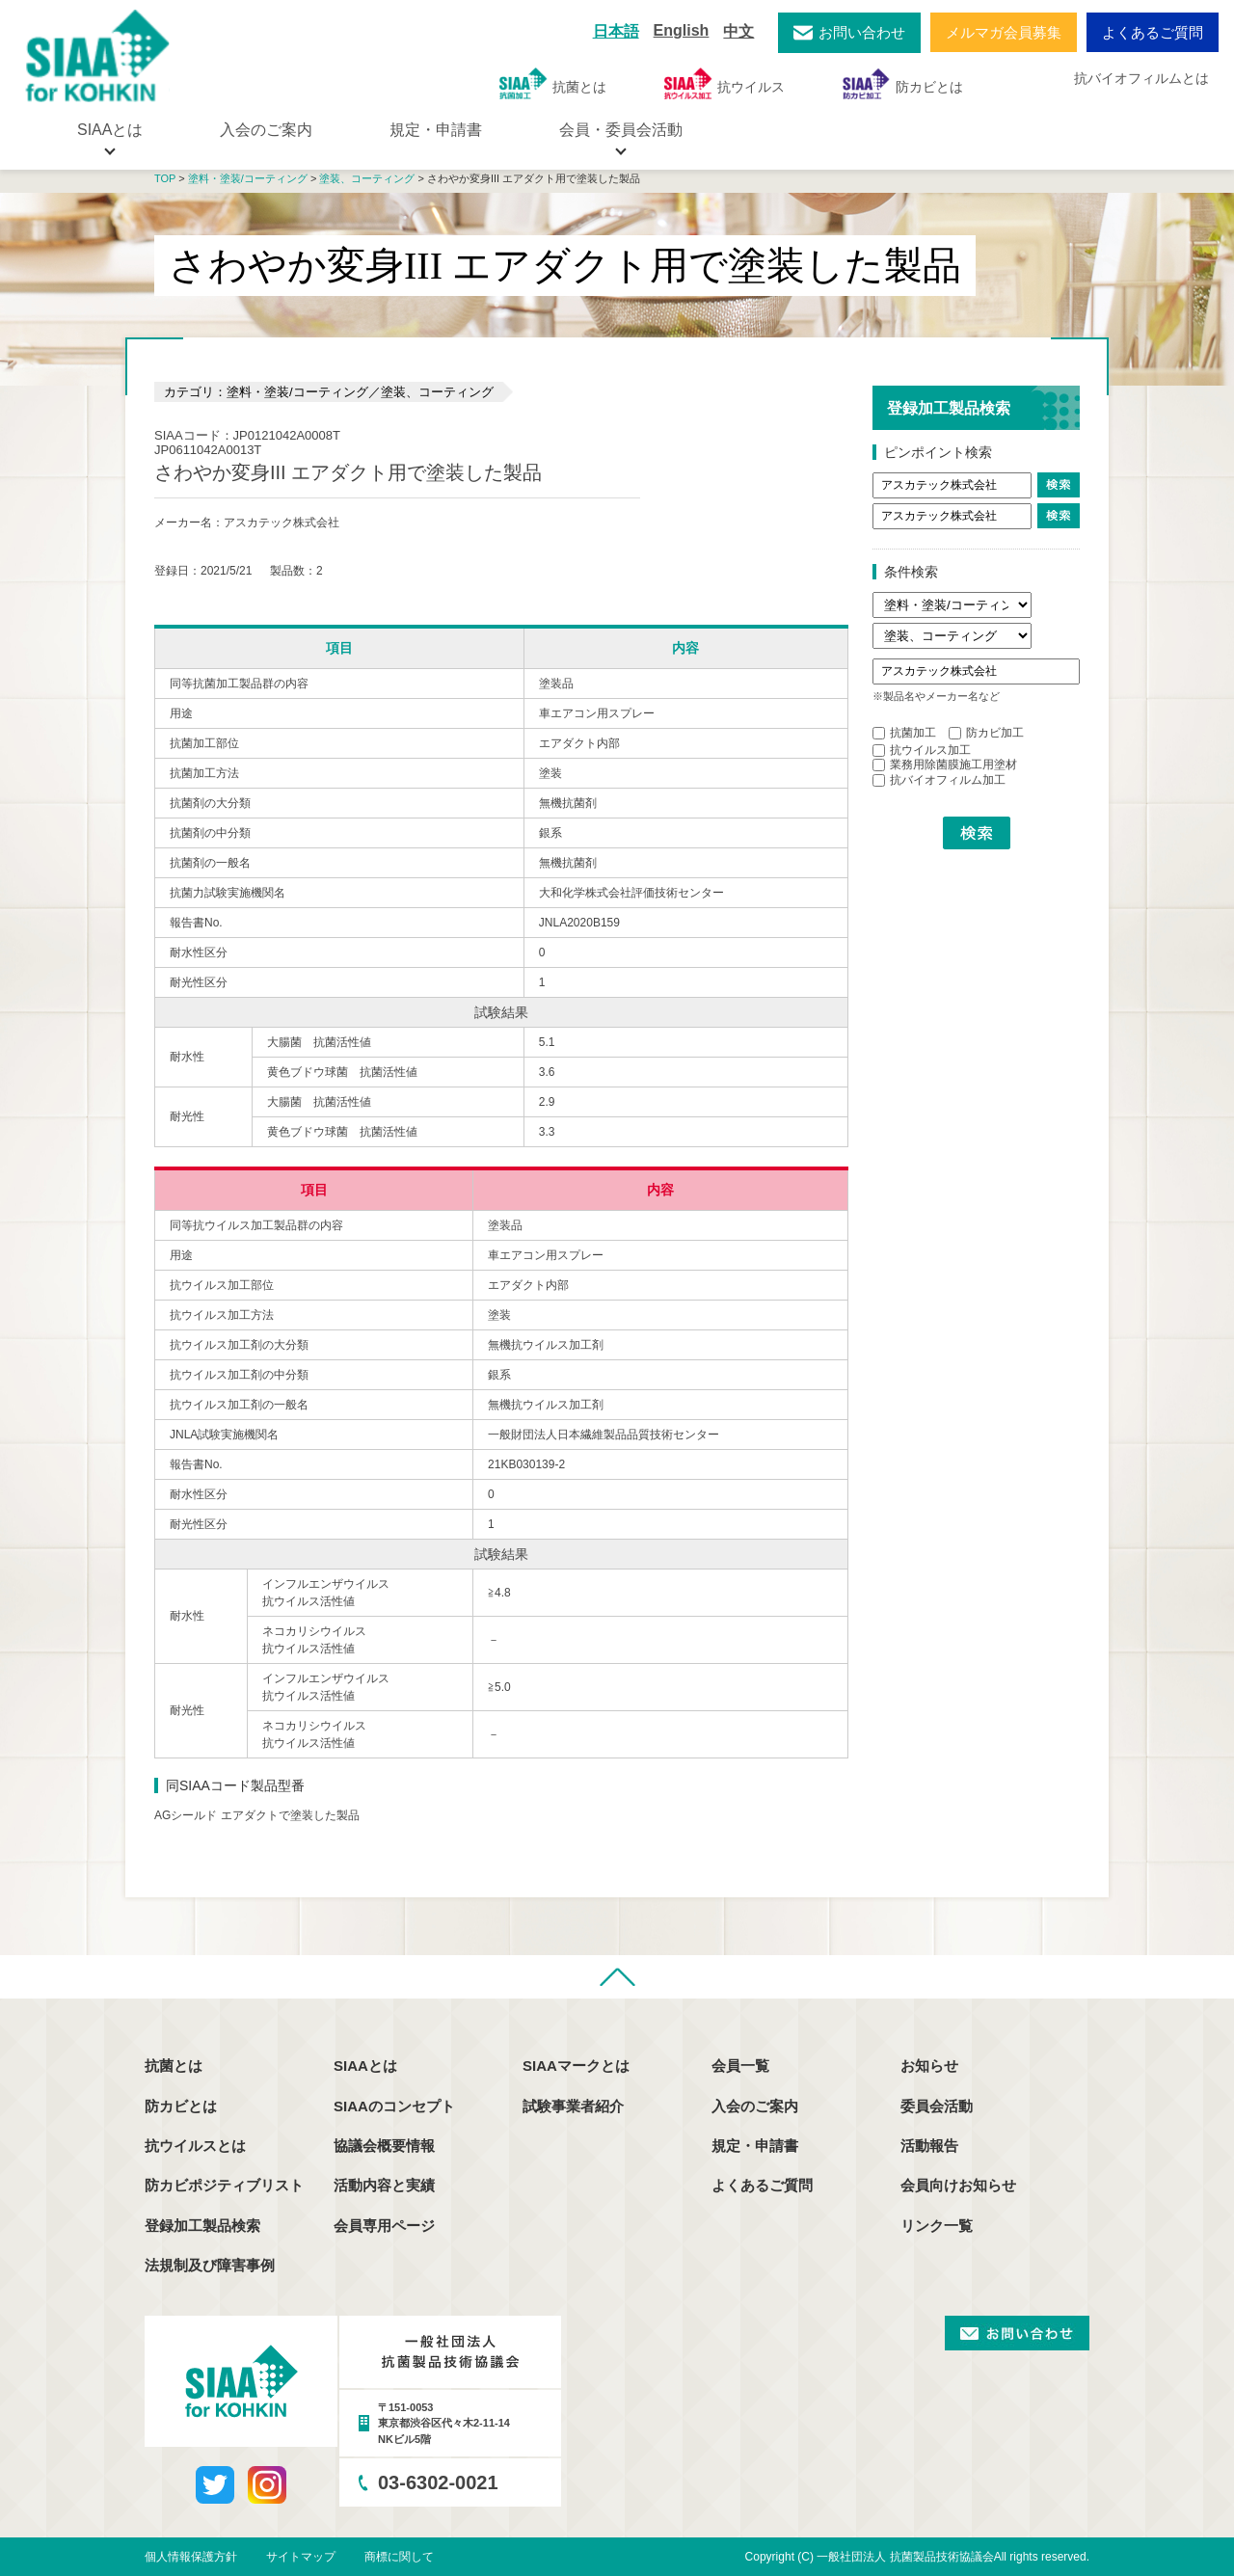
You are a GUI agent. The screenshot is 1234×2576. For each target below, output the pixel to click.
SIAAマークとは (576, 2065)
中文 (738, 31)
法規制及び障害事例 (210, 2265)
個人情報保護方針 (191, 2556)
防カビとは (903, 83)
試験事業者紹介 (573, 2106)
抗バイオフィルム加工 (939, 780)
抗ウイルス (724, 83)
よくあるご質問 (1152, 32)
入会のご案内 (266, 129)
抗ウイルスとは (195, 2145)
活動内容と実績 (384, 2185)
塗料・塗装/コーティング (248, 178)
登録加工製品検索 (202, 2225)
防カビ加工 (986, 732)
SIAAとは (365, 2065)
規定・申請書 (435, 129)
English (682, 30)
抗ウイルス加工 (921, 750)
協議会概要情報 (384, 2145)
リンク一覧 (936, 2225)
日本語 (616, 31)
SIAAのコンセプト (394, 2106)
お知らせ (929, 2065)
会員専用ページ (384, 2225)
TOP (164, 178)
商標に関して (399, 2556)
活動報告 (929, 2145)
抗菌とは (552, 83)
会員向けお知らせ (958, 2185)
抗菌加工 (904, 732)
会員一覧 (740, 2065)
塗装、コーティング (367, 178)
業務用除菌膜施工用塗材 (944, 764)
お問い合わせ (861, 32)
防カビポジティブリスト (224, 2185)
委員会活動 (936, 2106)
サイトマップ (300, 2556)
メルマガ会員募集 (1003, 32)
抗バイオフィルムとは (1141, 78)
